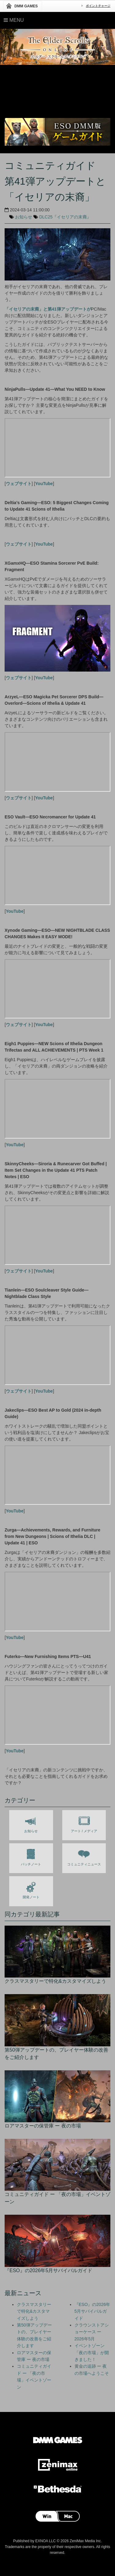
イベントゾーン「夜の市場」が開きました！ (92, 2352)
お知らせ (23, 216)
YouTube (44, 483)
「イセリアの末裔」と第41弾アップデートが (48, 309)
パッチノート (31, 1856)
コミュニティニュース (84, 1856)
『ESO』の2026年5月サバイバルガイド (92, 2311)
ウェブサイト (19, 483)
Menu (14, 20)
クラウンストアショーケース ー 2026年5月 (92, 2332)
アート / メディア (84, 1823)
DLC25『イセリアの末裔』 (65, 216)
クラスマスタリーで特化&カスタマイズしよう (34, 2311)
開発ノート (31, 1889)
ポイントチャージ (98, 5)
